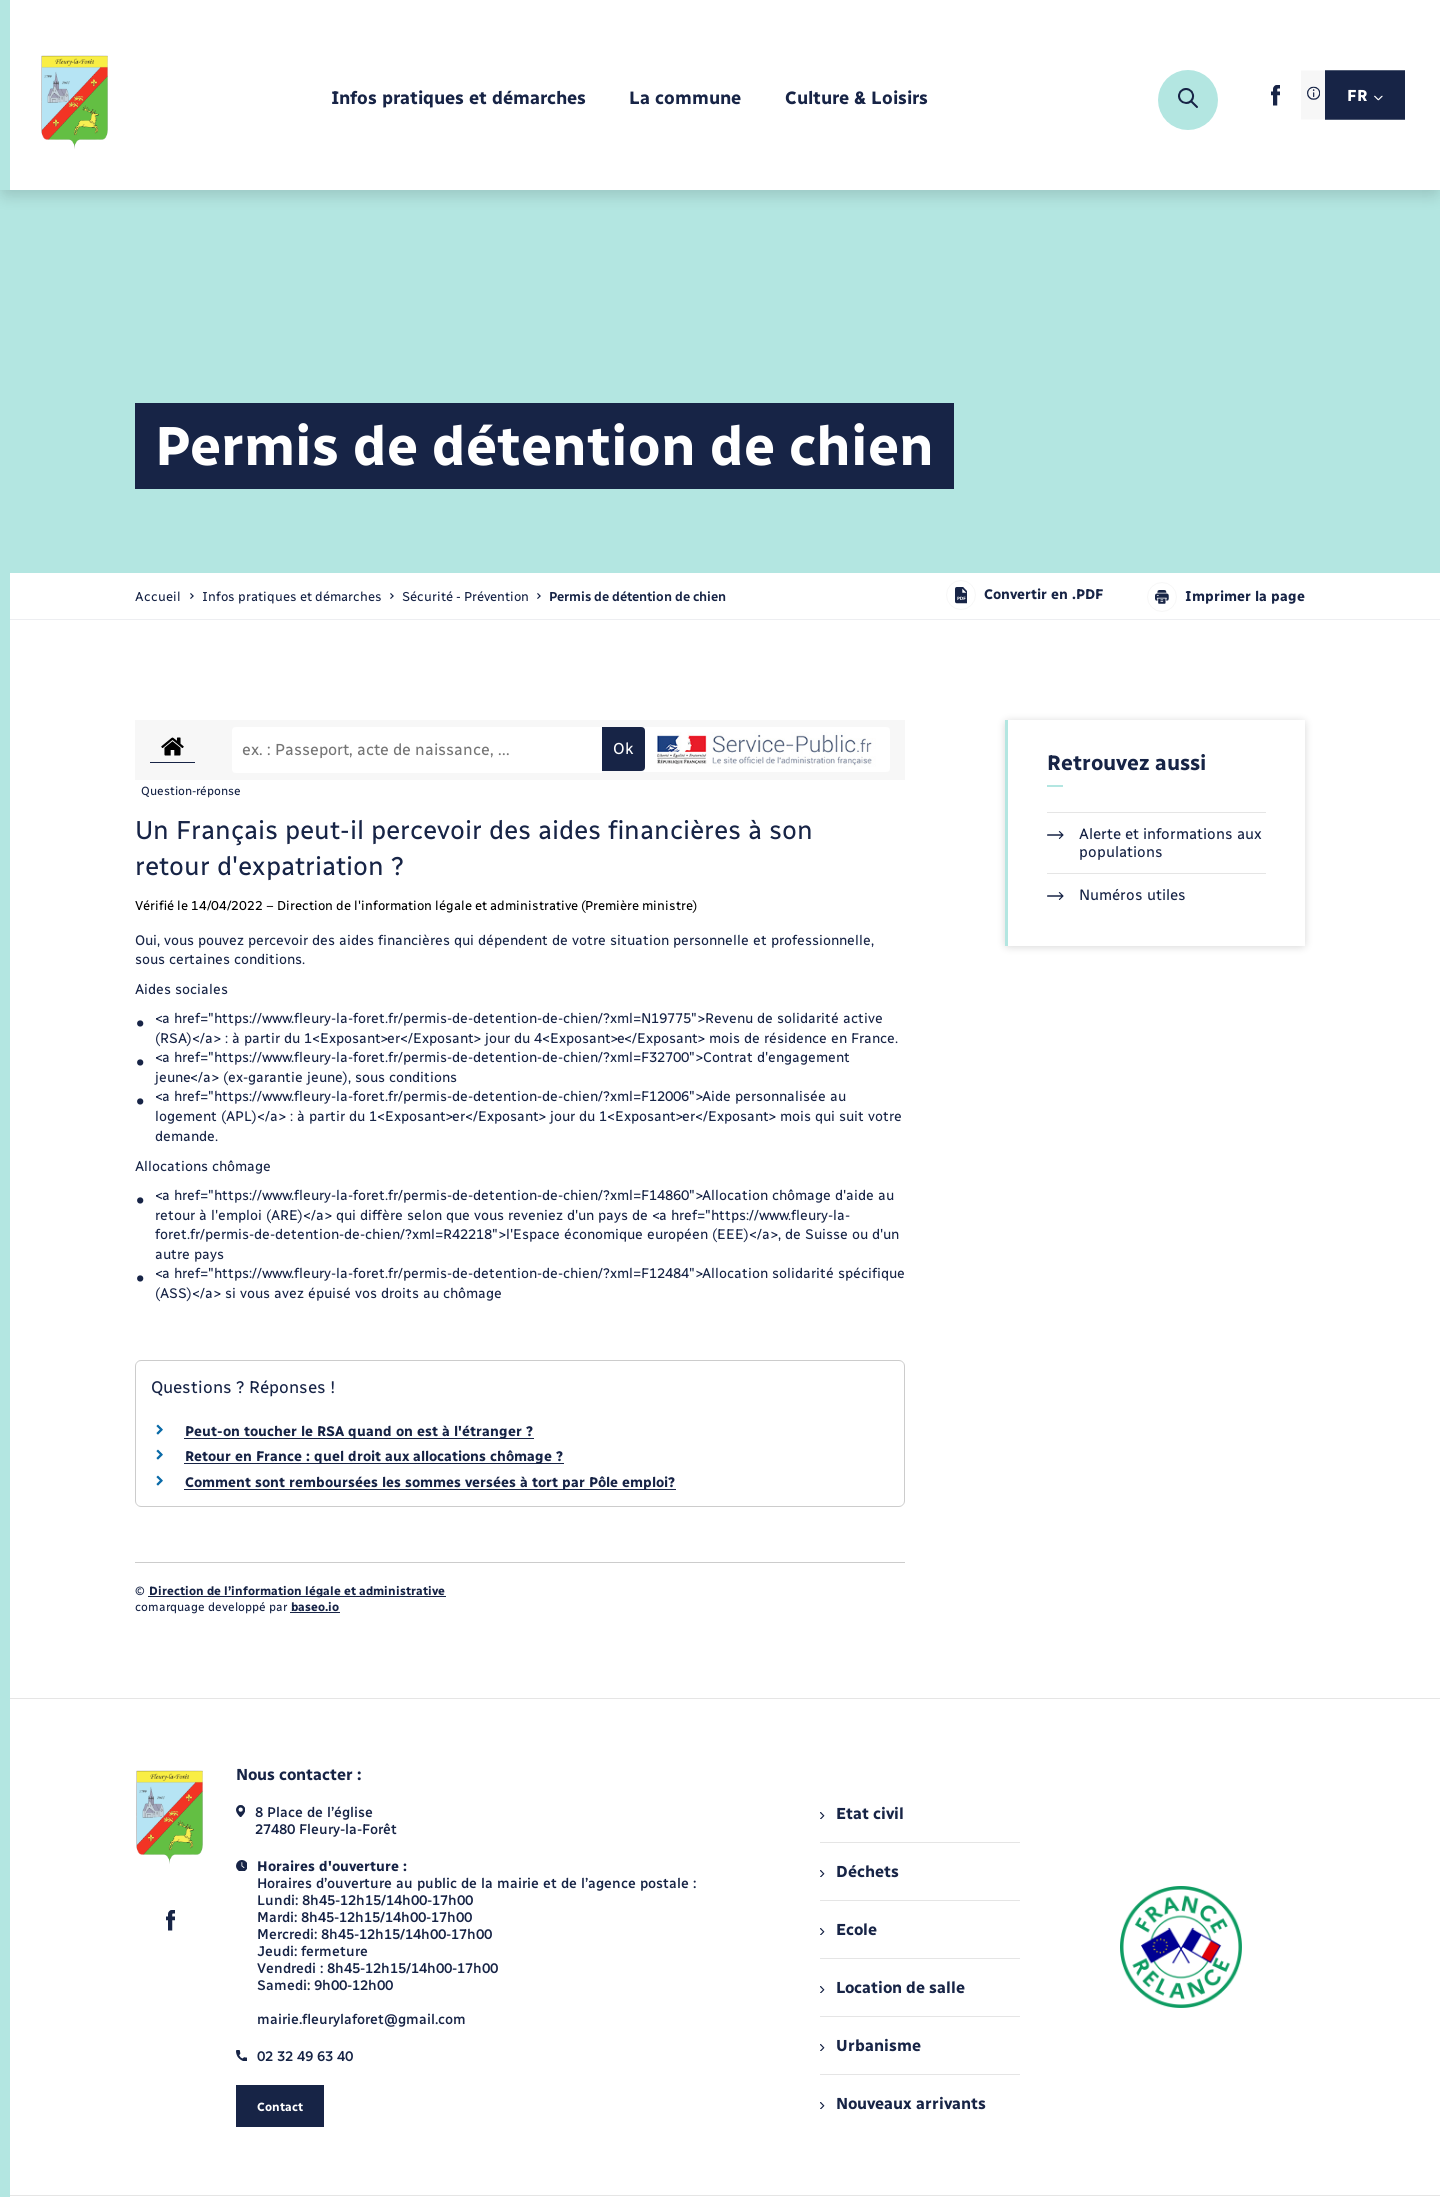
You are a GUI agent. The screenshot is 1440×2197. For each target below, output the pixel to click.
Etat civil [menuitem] (861, 1813)
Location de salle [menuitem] (892, 1987)
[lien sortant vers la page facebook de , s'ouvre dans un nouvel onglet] (1275, 101)
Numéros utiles (1116, 895)
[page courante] (637, 596)
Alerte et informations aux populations (1154, 843)
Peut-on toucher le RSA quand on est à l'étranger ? (359, 1431)
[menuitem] (458, 99)
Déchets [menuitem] (859, 1871)
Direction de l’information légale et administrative (297, 1591)
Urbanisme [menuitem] (870, 2045)
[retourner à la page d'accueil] (75, 100)
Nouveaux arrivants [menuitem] (902, 2103)
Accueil (158, 596)
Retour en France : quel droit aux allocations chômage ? (374, 1456)
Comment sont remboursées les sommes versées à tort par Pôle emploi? (430, 1482)
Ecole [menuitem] (848, 1929)
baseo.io (315, 1607)
